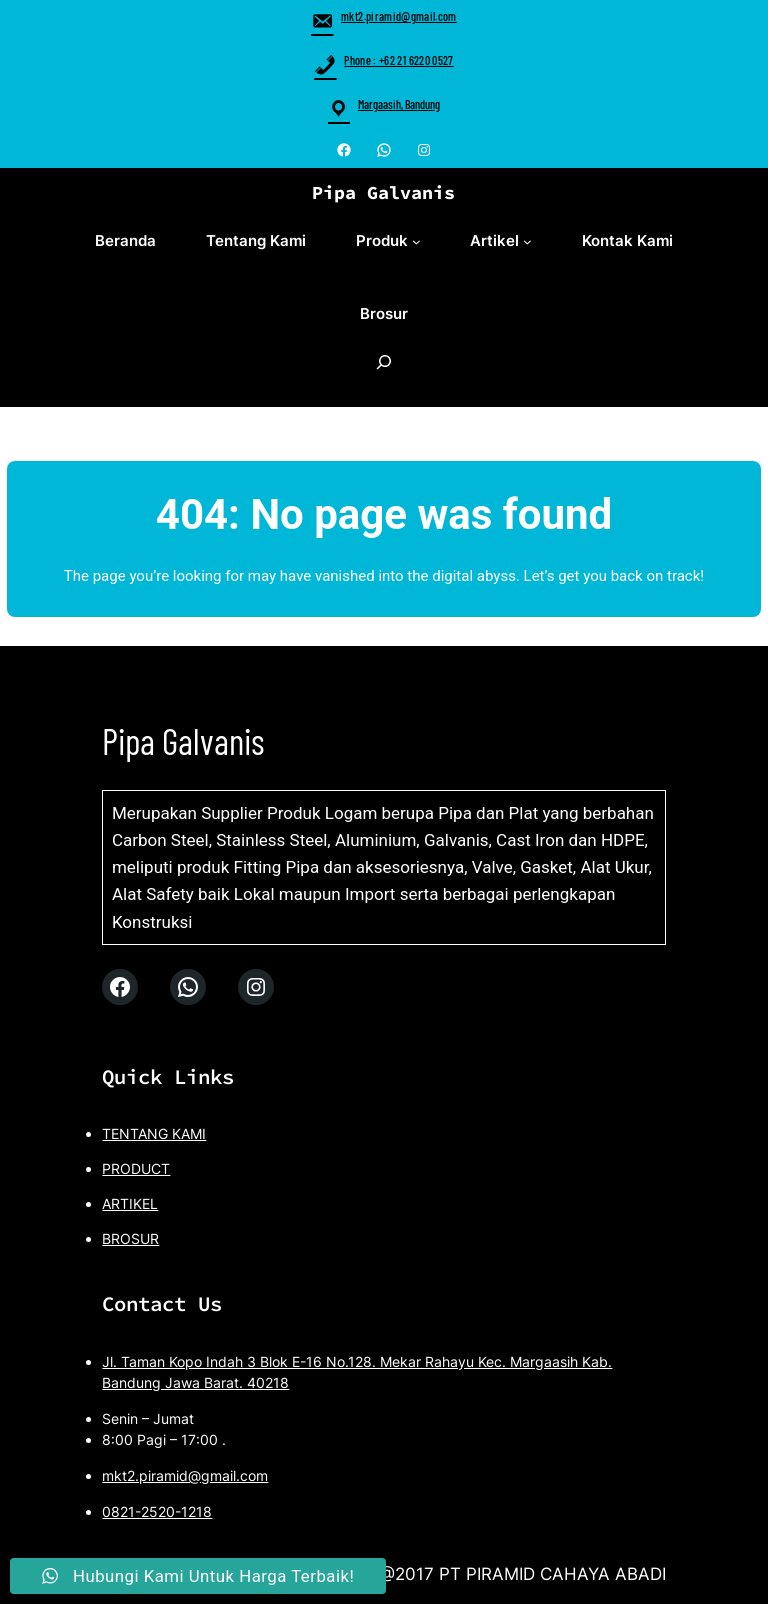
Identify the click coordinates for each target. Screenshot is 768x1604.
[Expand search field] (384, 372)
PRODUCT (136, 1169)
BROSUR (130, 1239)
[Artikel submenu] (527, 241)
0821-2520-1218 (157, 1512)
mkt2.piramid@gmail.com (384, 16)
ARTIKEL (130, 1204)
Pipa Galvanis (383, 192)
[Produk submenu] (416, 241)
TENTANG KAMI (154, 1134)
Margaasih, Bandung (399, 104)
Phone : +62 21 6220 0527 (383, 60)
